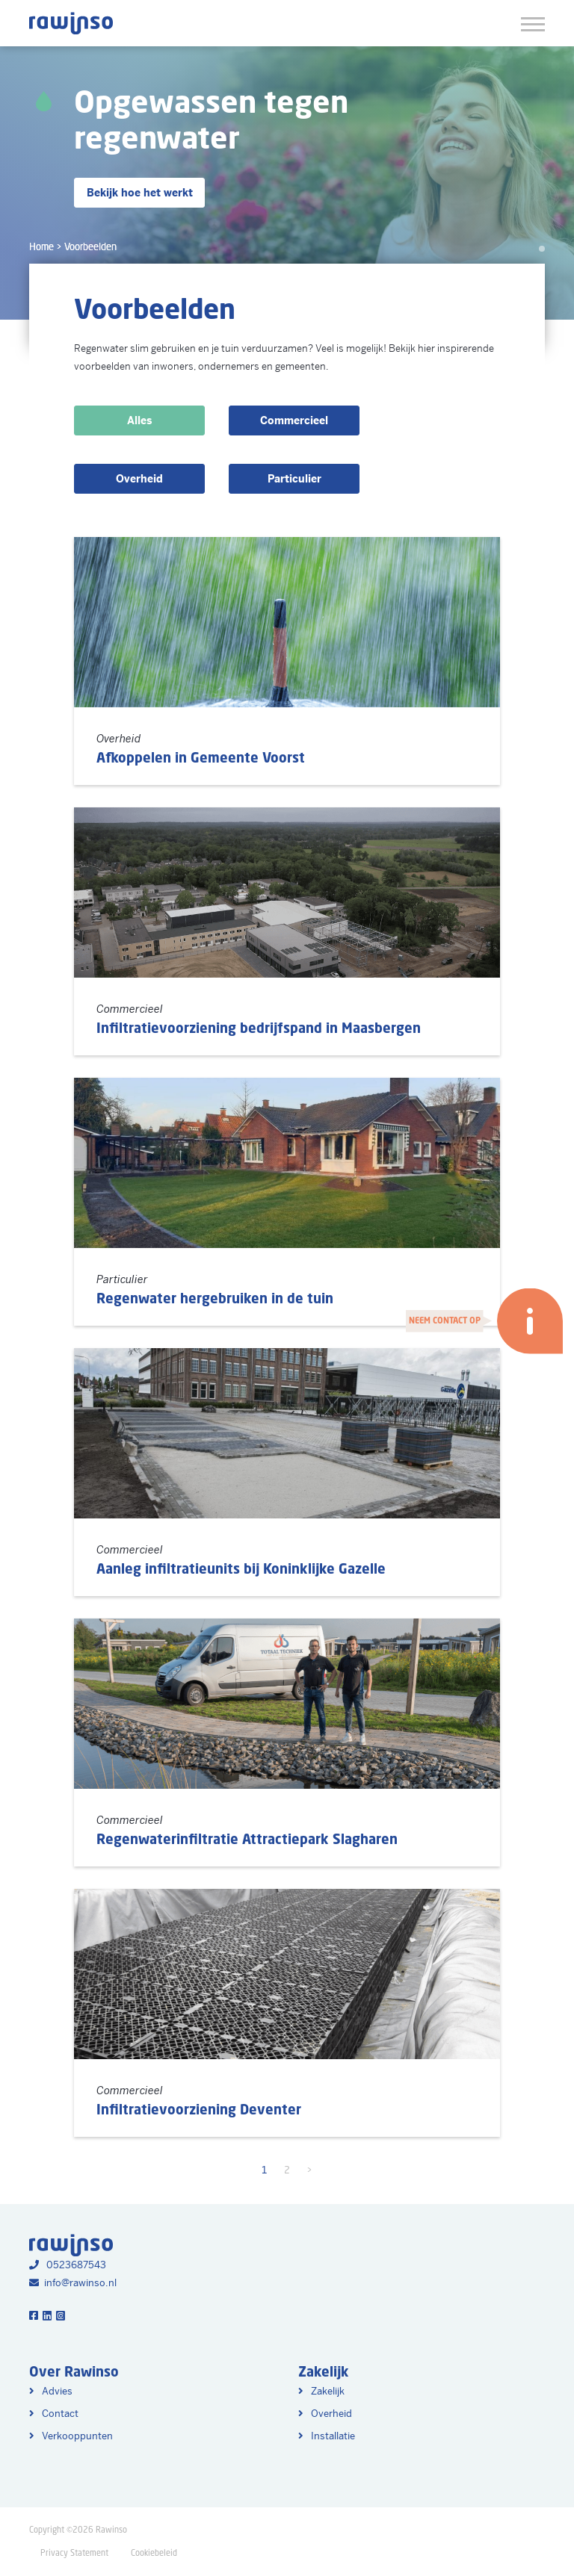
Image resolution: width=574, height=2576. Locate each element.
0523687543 (67, 2265)
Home (41, 246)
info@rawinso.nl (73, 2282)
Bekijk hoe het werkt (140, 192)
